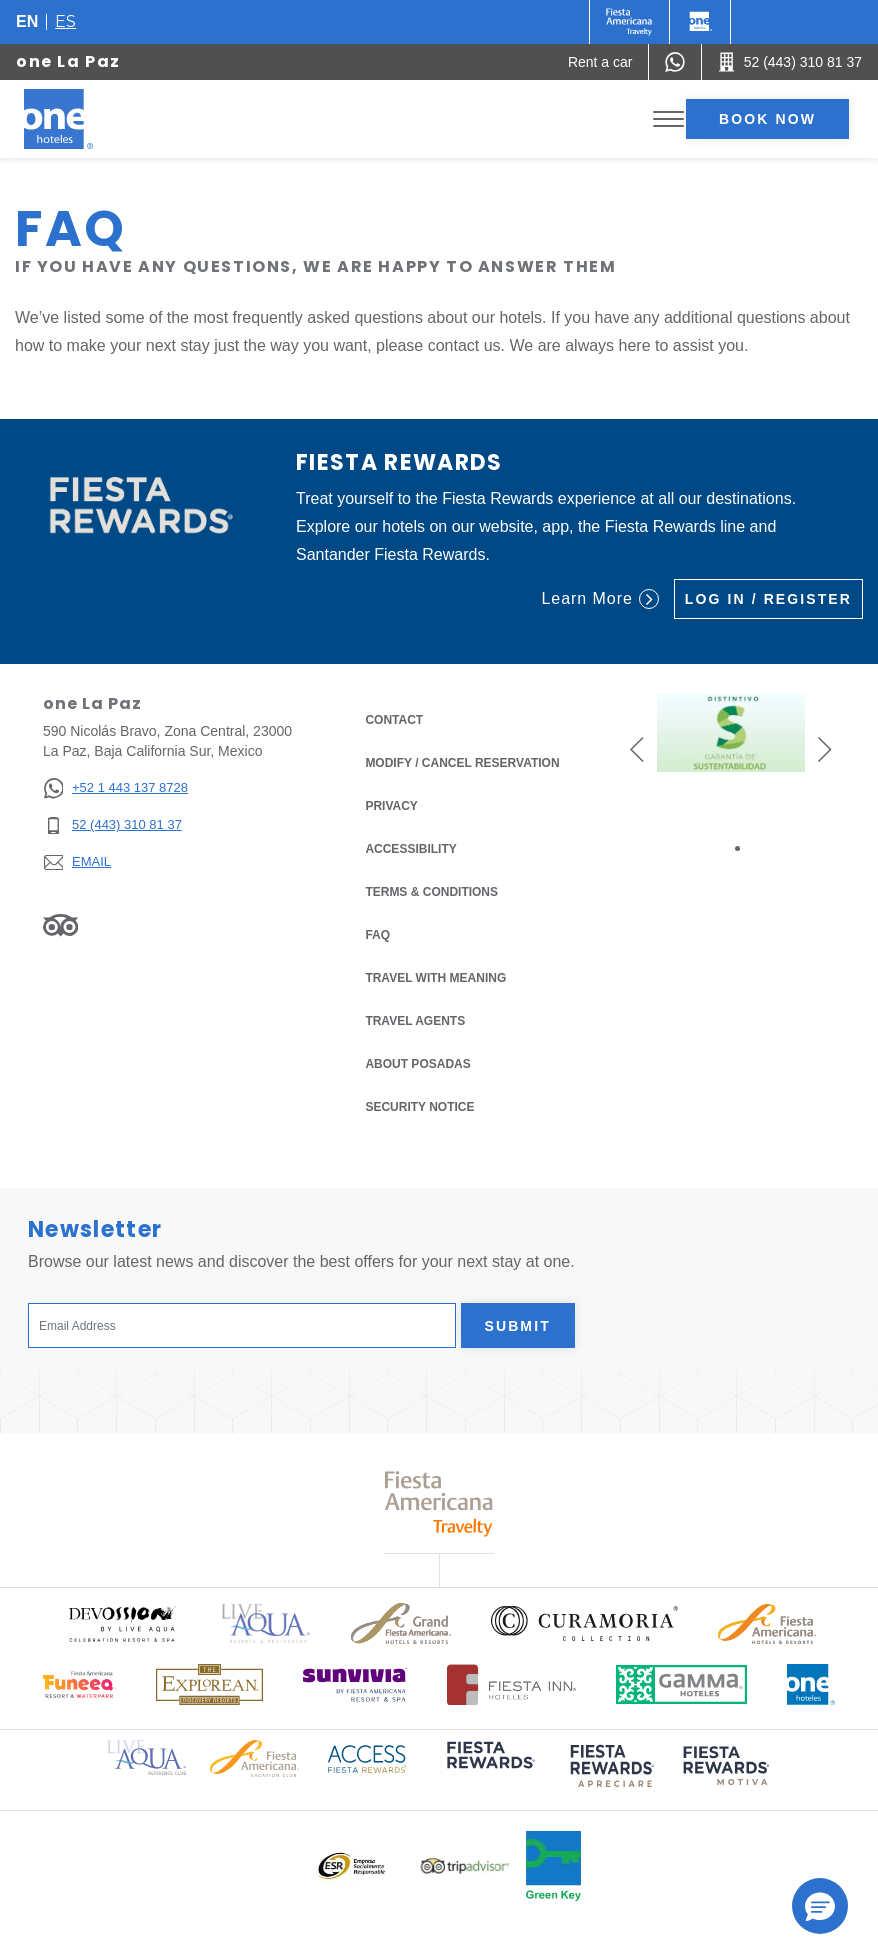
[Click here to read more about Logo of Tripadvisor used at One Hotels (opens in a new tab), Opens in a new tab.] (465, 1866)
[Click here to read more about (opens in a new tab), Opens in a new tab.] (489, 1768)
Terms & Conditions (431, 890)
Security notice (419, 1107)
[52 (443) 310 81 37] (115, 825)
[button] (637, 749)
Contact (394, 720)
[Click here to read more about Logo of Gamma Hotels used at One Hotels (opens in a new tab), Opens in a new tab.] (682, 1684)
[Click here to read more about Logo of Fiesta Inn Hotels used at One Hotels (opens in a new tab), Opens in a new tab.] (511, 1684)
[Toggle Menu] (668, 119)
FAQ (377, 935)
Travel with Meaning (435, 978)
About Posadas (417, 1064)
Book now (767, 119)
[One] (700, 22)
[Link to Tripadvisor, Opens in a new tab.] (60, 925)
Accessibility (410, 849)
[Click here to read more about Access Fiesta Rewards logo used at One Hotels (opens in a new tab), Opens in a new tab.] (367, 1757)
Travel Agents (415, 1021)
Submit (518, 1326)
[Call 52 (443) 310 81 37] (790, 62)
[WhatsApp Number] (675, 62)
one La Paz (68, 61)
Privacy (391, 804)
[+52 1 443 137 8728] (115, 788)
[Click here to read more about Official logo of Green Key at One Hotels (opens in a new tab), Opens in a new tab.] (553, 1866)
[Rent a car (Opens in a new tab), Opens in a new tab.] (600, 62)
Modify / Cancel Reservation (462, 763)
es (65, 21)
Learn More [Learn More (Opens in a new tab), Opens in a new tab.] (599, 599)
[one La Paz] (82, 119)
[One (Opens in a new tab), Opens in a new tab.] (629, 22)
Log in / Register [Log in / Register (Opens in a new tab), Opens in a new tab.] (768, 599)
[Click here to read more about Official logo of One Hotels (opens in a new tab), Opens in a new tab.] (811, 1684)
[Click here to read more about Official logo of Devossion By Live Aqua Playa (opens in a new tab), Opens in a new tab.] (121, 1623)
